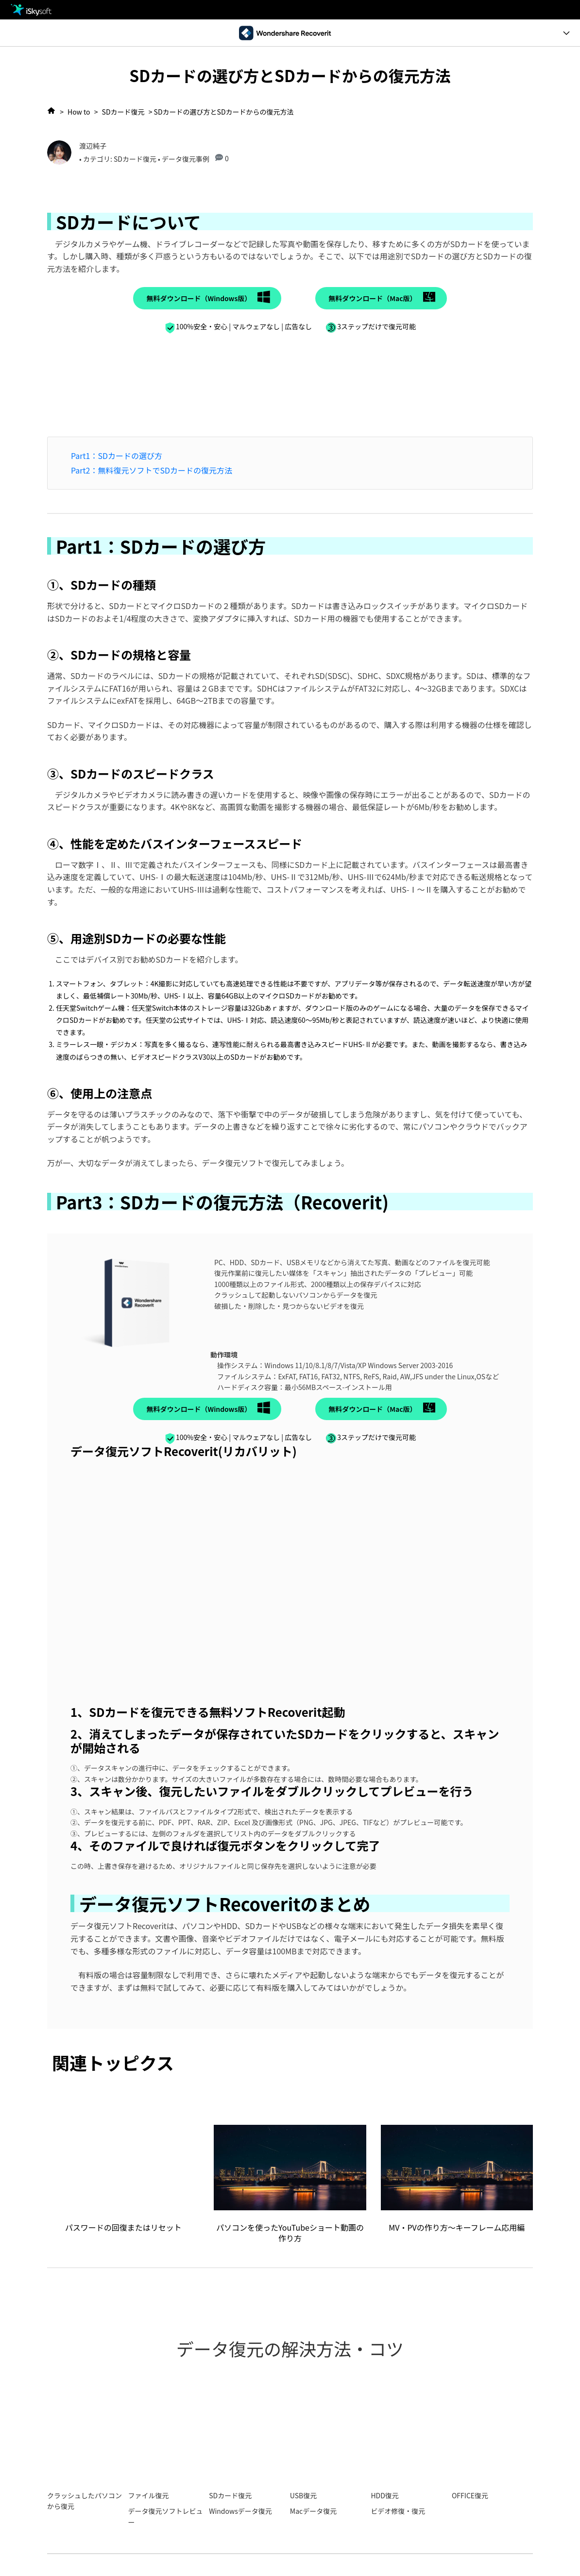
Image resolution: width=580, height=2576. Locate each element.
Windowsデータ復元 (240, 2511)
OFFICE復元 (470, 2495)
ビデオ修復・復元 (398, 2511)
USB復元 (303, 2495)
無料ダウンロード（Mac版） (372, 298)
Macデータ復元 (313, 2511)
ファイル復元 (148, 2495)
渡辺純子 (92, 146)
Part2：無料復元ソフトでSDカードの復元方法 (151, 470)
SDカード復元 (123, 112)
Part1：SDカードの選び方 (116, 455)
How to (79, 112)
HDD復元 (384, 2495)
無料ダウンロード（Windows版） (198, 298)
